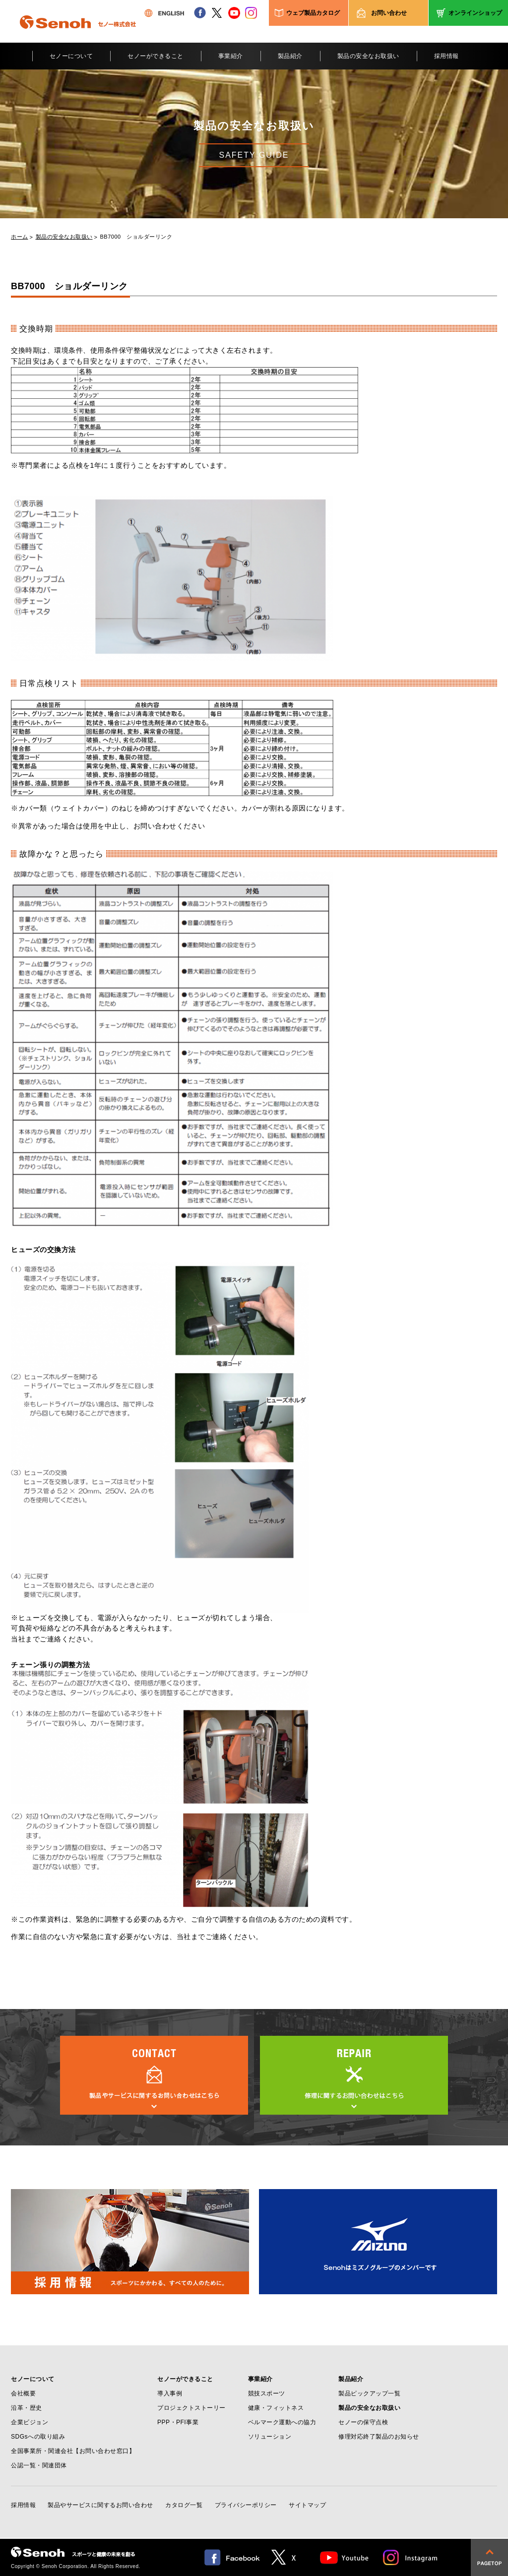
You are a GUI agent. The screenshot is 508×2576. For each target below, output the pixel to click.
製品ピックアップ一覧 (369, 2393)
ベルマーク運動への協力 (282, 2422)
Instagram (411, 2557)
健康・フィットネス (276, 2407)
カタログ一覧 (183, 2505)
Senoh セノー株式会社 (78, 36)
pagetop (489, 2557)
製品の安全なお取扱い (368, 56)
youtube (234, 13)
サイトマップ (307, 2505)
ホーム (19, 237)
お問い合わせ (389, 12)
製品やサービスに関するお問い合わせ (100, 2505)
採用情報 (446, 56)
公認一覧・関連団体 (39, 2465)
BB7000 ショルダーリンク (136, 237)
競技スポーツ (266, 2393)
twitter (217, 13)
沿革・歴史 (26, 2407)
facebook (200, 13)
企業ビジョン (29, 2422)
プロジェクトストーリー (191, 2407)
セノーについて (71, 56)
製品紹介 (290, 56)
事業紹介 (230, 56)
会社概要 (23, 2393)
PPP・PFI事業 (177, 2422)
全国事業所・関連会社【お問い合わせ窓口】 (73, 2451)
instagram (251, 13)
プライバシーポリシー (246, 2505)
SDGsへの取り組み (38, 2436)
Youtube (344, 2557)
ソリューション (270, 2436)
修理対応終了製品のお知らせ (378, 2436)
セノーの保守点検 (363, 2422)
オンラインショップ (475, 12)
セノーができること (155, 56)
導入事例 (169, 2393)
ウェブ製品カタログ (313, 12)
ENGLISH (164, 13)
